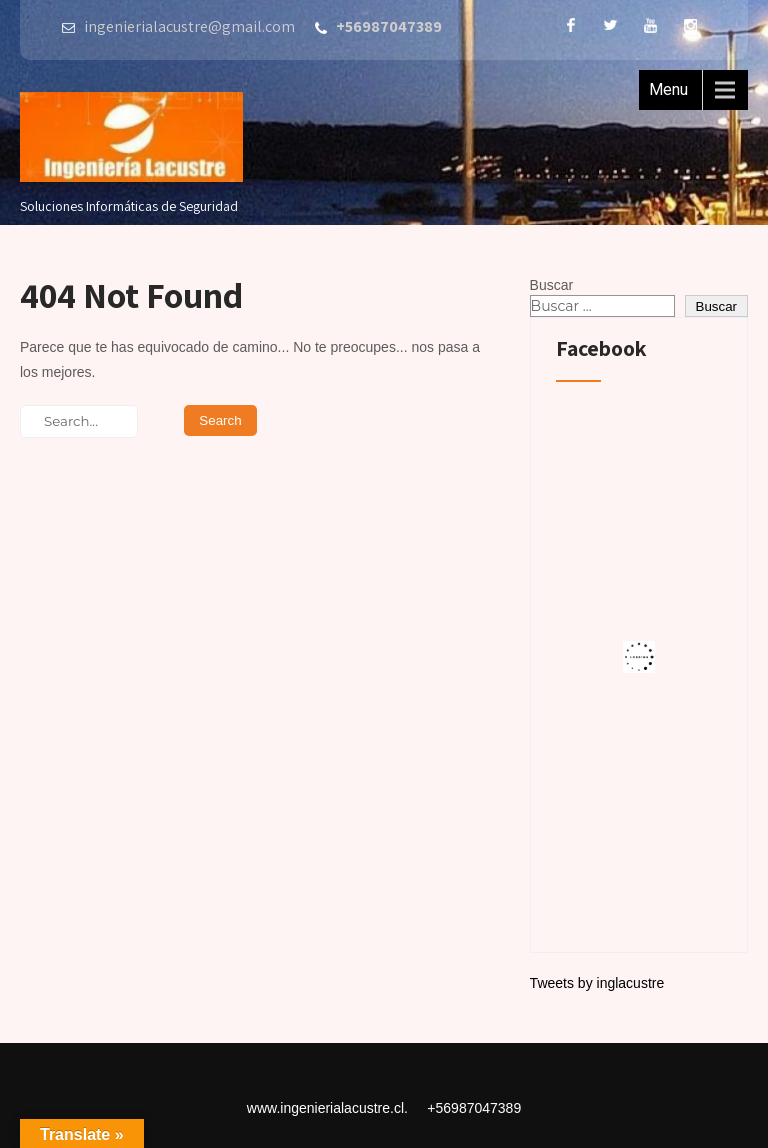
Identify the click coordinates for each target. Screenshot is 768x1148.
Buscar (552, 285)
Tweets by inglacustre (597, 983)
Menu (668, 89)
